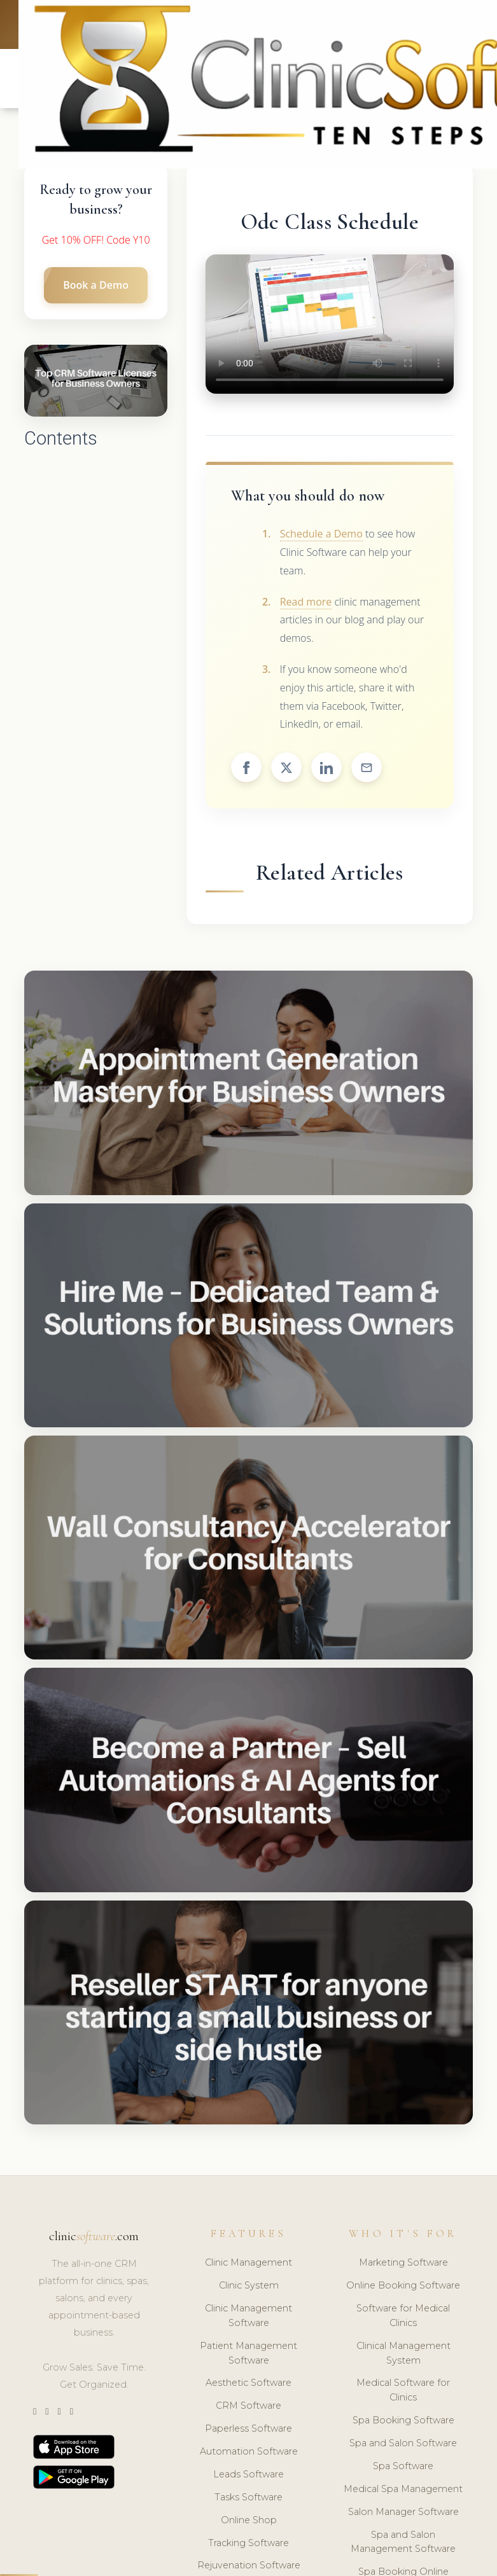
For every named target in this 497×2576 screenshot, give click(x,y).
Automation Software (249, 2451)
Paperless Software (248, 2428)
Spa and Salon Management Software (403, 2542)
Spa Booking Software (403, 2420)
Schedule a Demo (321, 534)
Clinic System (249, 2285)
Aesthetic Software (248, 2382)
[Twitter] (34, 2411)
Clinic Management (248, 2262)
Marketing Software (403, 2262)
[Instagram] (46, 2411)
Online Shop (249, 2520)
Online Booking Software (403, 2285)
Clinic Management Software (248, 2315)
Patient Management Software (248, 2353)
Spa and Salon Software (403, 2443)
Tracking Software (248, 2543)
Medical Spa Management (403, 2489)
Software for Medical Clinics (403, 2315)
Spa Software (403, 2466)
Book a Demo (96, 285)
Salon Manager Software (403, 2511)
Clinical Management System (403, 2353)
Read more (306, 602)
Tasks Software (248, 2497)
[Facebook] (71, 2411)
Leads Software (248, 2474)
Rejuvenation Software (248, 2565)
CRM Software (248, 2405)
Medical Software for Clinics (403, 2390)
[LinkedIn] (58, 2411)
